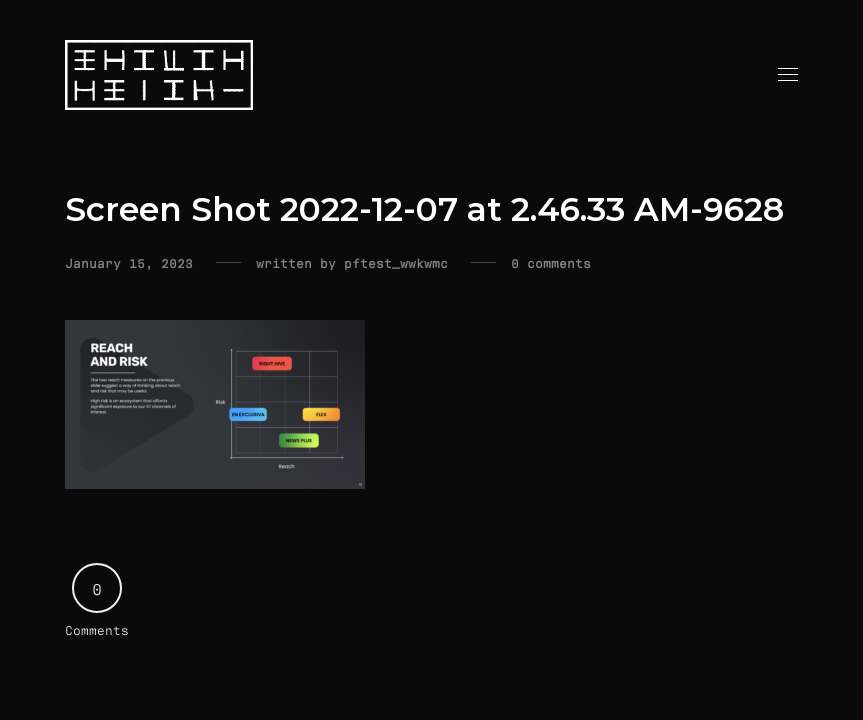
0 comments (551, 263)
